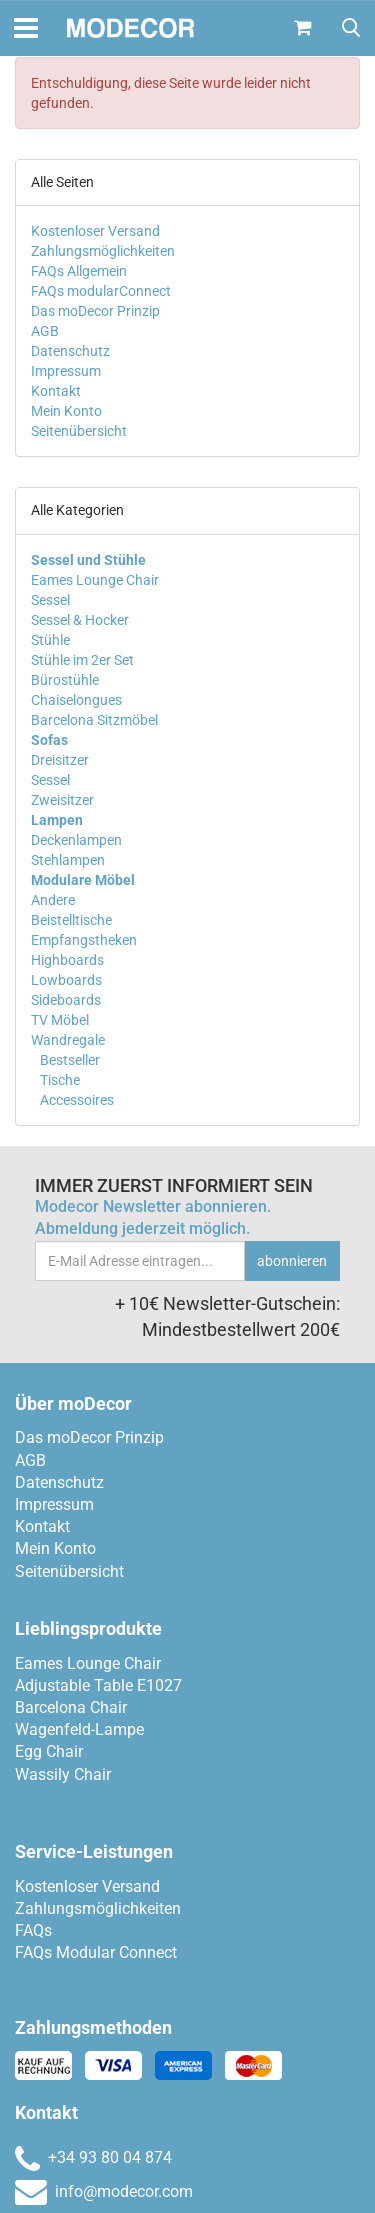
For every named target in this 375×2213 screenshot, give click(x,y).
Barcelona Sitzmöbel (94, 720)
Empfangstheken (84, 940)
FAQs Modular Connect (96, 1952)
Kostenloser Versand (95, 231)
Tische (58, 1080)
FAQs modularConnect (101, 291)
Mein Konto (66, 411)
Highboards (67, 960)
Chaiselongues (76, 700)
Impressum (66, 371)
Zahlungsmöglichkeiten (103, 251)
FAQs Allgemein (79, 271)
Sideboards (66, 1000)
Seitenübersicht (79, 431)
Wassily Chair (63, 1774)
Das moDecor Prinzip (95, 311)
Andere (53, 900)
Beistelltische (71, 920)
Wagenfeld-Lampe (79, 1729)
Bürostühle (65, 680)
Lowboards (66, 980)
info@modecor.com (104, 2191)
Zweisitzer (62, 800)
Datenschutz (70, 351)
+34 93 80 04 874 (93, 2157)
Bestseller (68, 1060)
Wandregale (68, 1040)
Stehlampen (68, 860)
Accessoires (75, 1100)
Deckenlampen (76, 840)
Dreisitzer (60, 760)
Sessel (50, 600)
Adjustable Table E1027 (98, 1685)
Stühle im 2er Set (82, 660)
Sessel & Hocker (80, 620)
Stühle (50, 640)
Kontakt (56, 391)
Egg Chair (49, 1751)
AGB (45, 331)
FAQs (33, 1930)
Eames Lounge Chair (95, 580)
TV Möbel (60, 1020)
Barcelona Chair (71, 1707)
